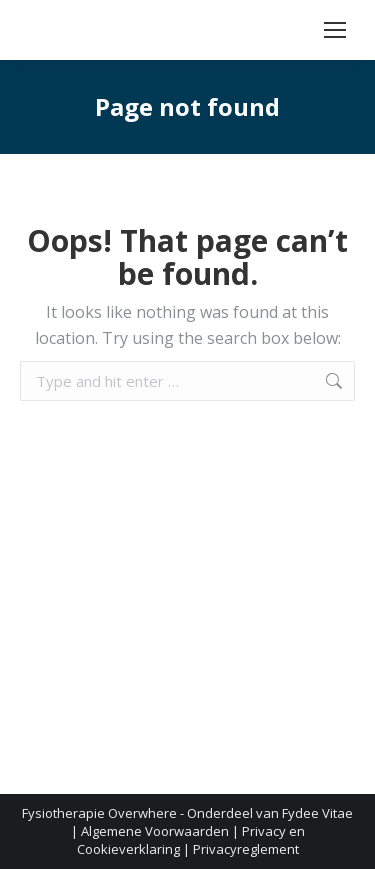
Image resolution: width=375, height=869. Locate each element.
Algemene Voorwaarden (155, 831)
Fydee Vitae (317, 813)
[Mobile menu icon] (335, 30)
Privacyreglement (246, 849)
